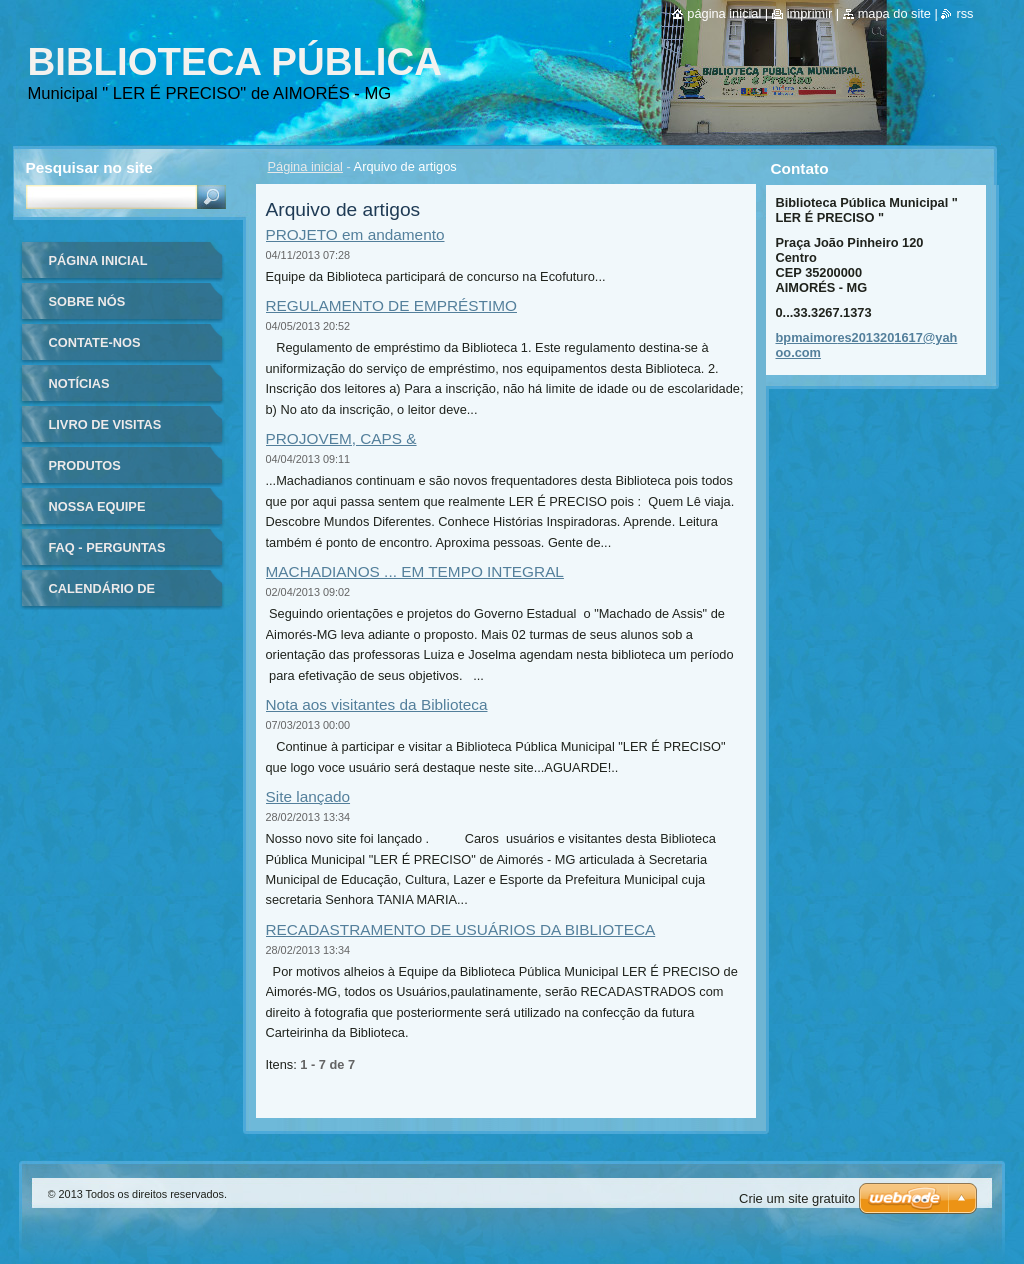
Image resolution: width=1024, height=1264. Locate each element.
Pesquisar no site (89, 167)
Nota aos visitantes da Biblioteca (377, 704)
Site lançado (308, 796)
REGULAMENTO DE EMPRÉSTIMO (391, 305)
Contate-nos (95, 342)
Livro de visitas (105, 424)
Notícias (79, 383)
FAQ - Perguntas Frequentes (107, 554)
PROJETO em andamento (355, 234)
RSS (964, 13)
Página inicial (305, 166)
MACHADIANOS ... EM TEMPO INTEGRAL (415, 571)
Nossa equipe (97, 506)
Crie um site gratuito (797, 1198)
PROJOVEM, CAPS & (341, 438)
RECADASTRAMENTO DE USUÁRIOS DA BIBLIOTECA (461, 929)
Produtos (85, 465)
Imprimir (810, 13)
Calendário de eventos (102, 595)
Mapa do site (894, 13)
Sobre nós (87, 301)
